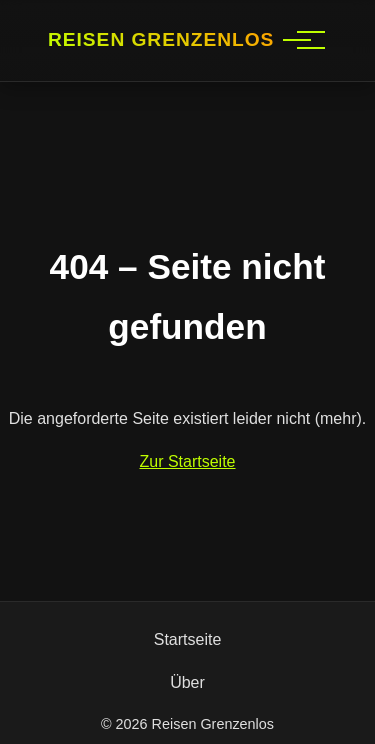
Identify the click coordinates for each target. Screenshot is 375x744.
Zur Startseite (187, 461)
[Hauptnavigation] (297, 40)
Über (187, 682)
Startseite (188, 639)
